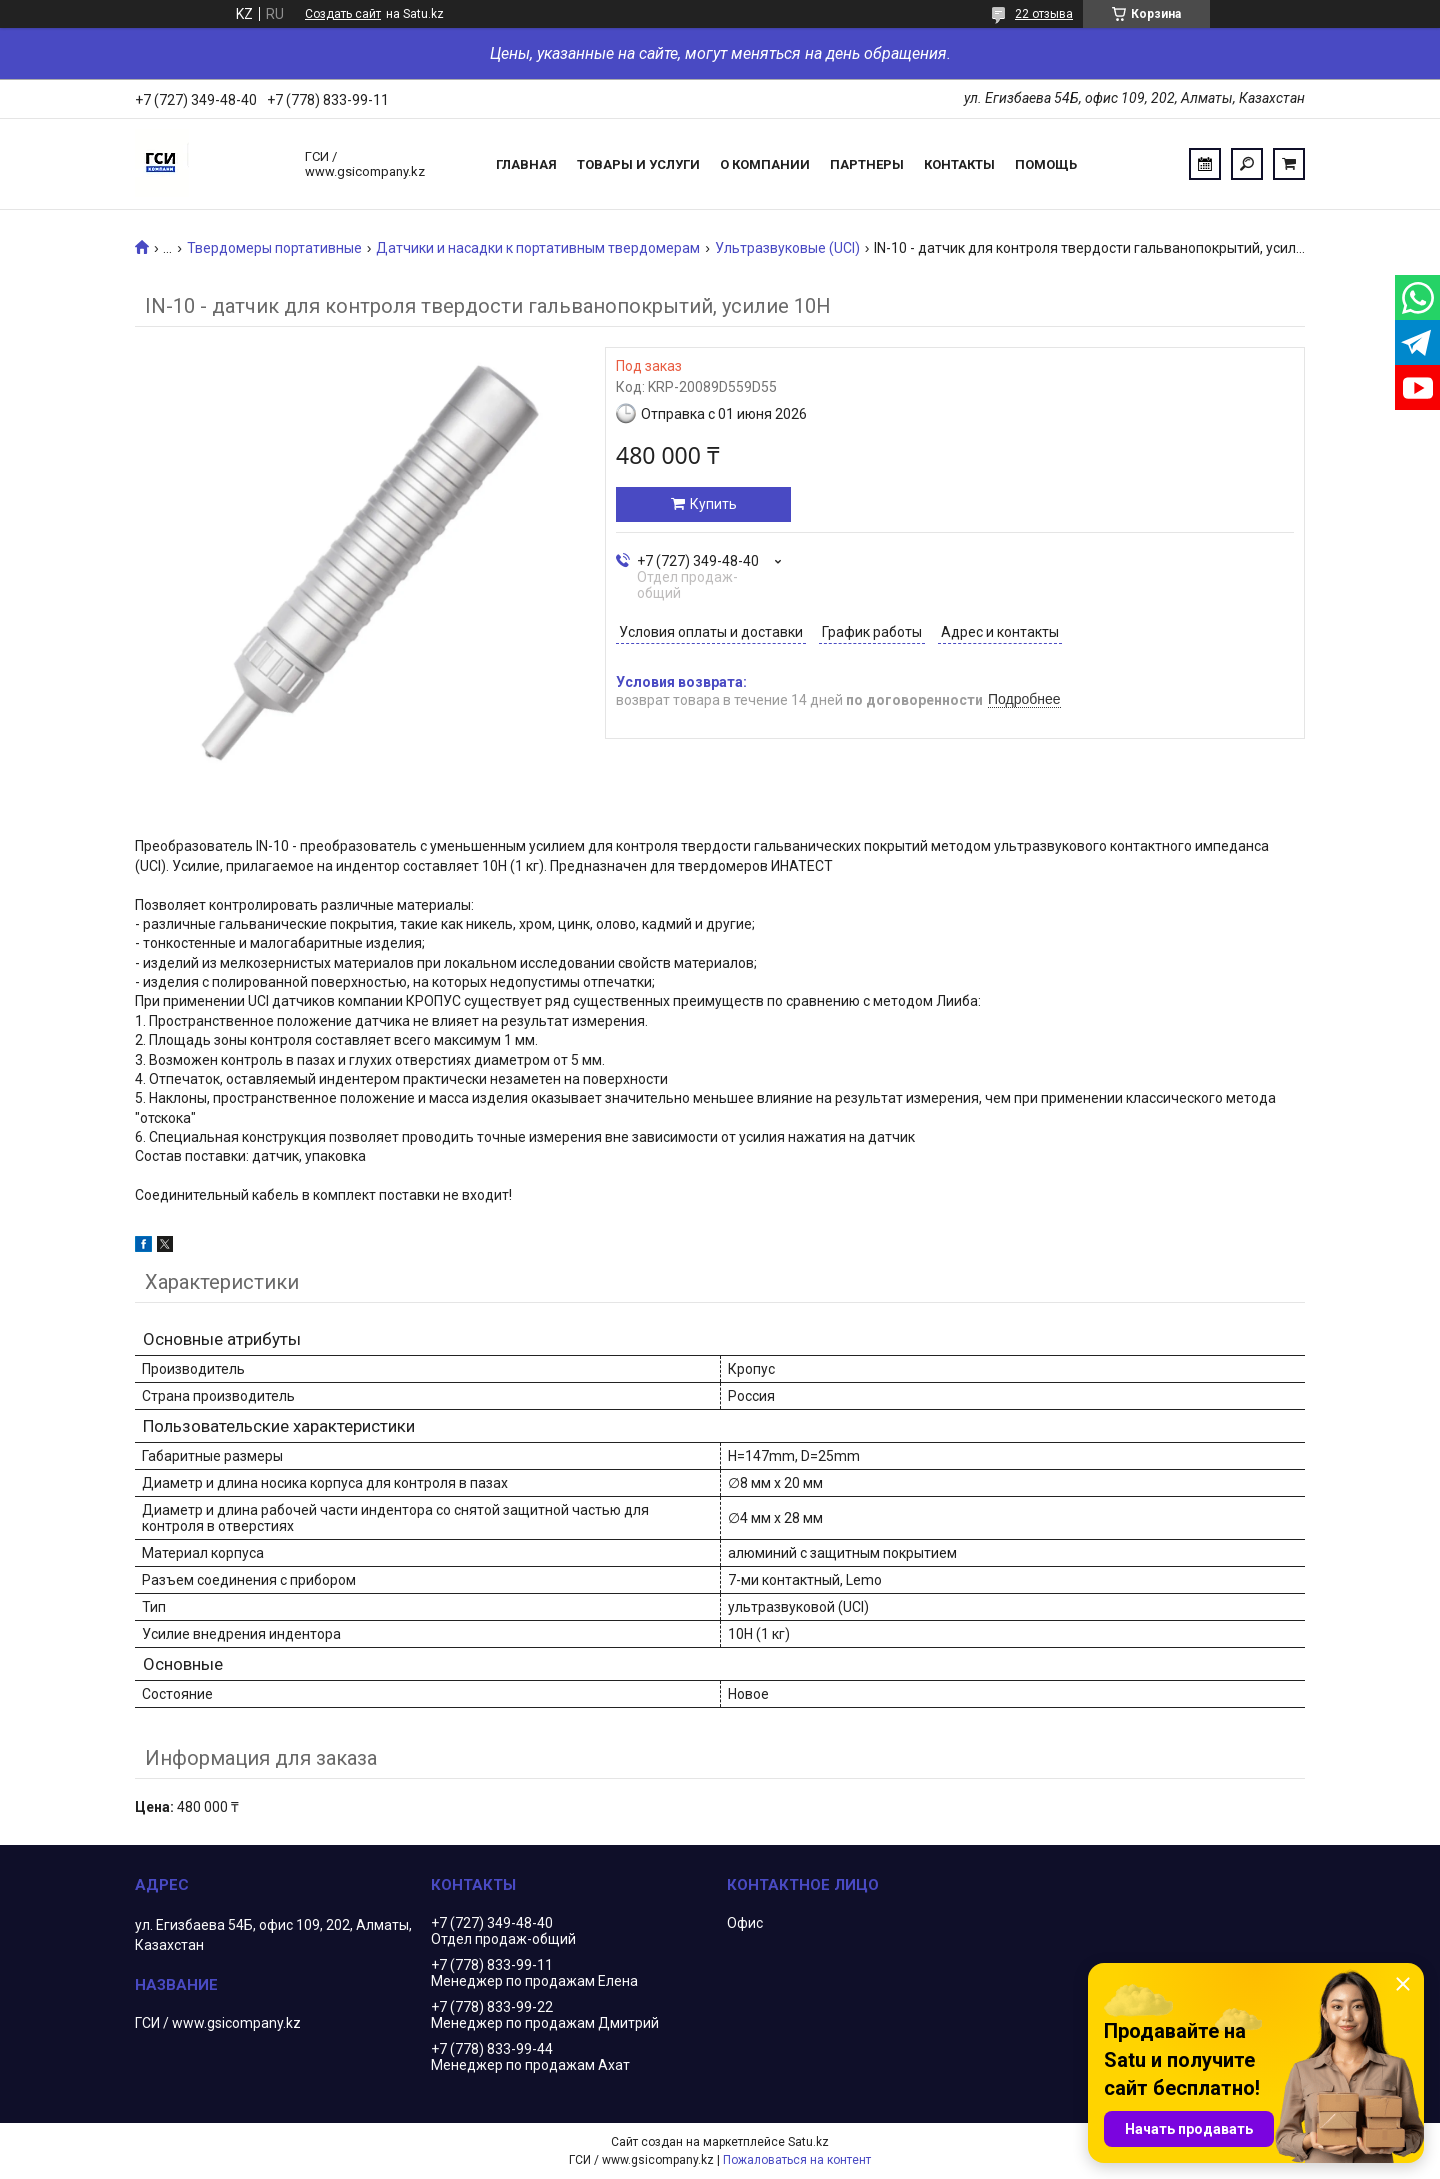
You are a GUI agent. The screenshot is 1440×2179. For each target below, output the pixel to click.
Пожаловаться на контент (797, 2160)
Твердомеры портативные (274, 248)
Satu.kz (808, 2142)
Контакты (959, 164)
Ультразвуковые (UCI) (787, 248)
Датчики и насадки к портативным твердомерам (538, 248)
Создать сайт (343, 14)
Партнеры (867, 164)
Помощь (1046, 164)
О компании (765, 164)
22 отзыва (1044, 14)
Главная (526, 164)
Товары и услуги (638, 164)
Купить (713, 504)
